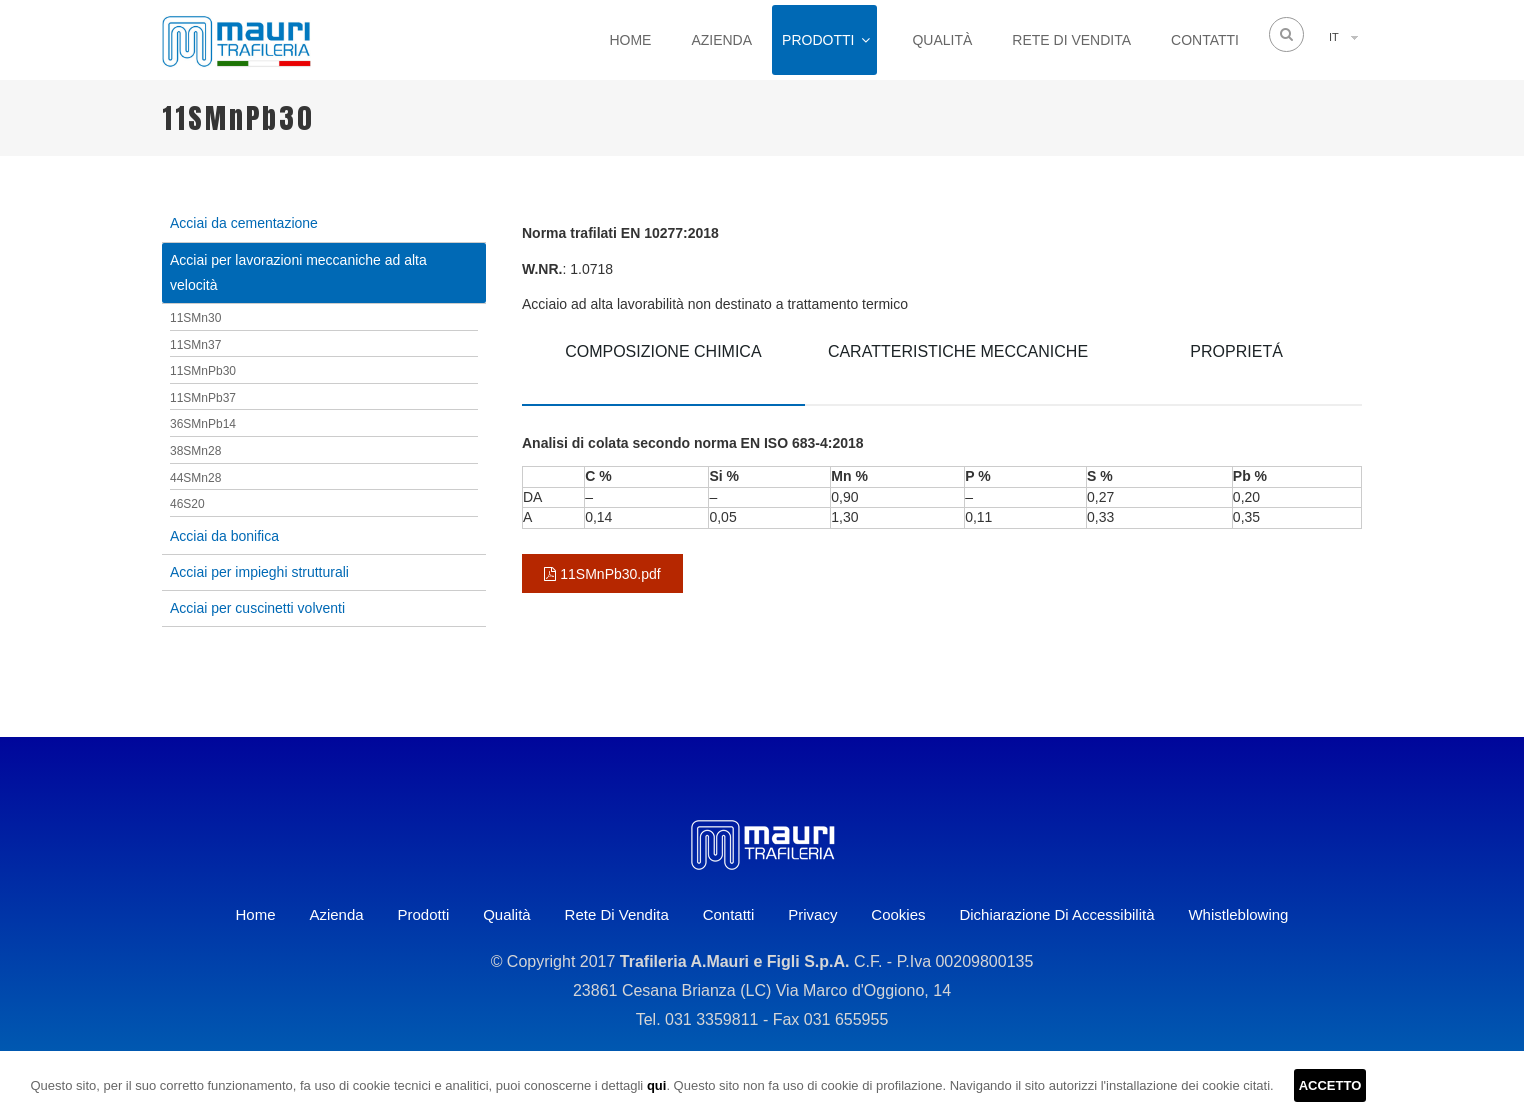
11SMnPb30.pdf (602, 574)
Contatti (1205, 40)
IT (1334, 37)
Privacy (812, 914)
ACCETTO (1330, 1085)
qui (657, 1085)
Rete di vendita (1071, 40)
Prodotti (818, 40)
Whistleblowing (1238, 914)
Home (630, 40)
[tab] (663, 366)
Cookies (898, 914)
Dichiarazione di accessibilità (1056, 914)
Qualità (942, 40)
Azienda (721, 40)
